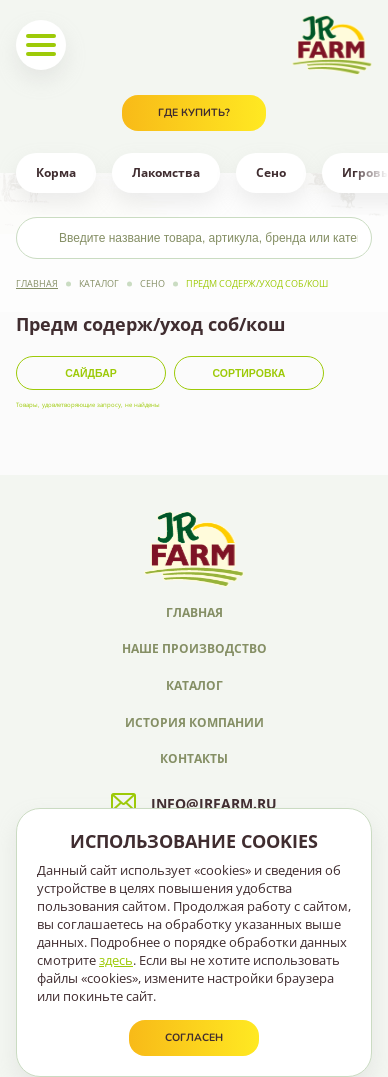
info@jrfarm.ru (194, 804)
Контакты (194, 758)
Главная (37, 283)
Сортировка (249, 373)
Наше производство (194, 648)
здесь (116, 960)
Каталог (99, 283)
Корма (56, 172)
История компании (194, 722)
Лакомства (166, 172)
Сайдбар (91, 373)
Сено (271, 172)
